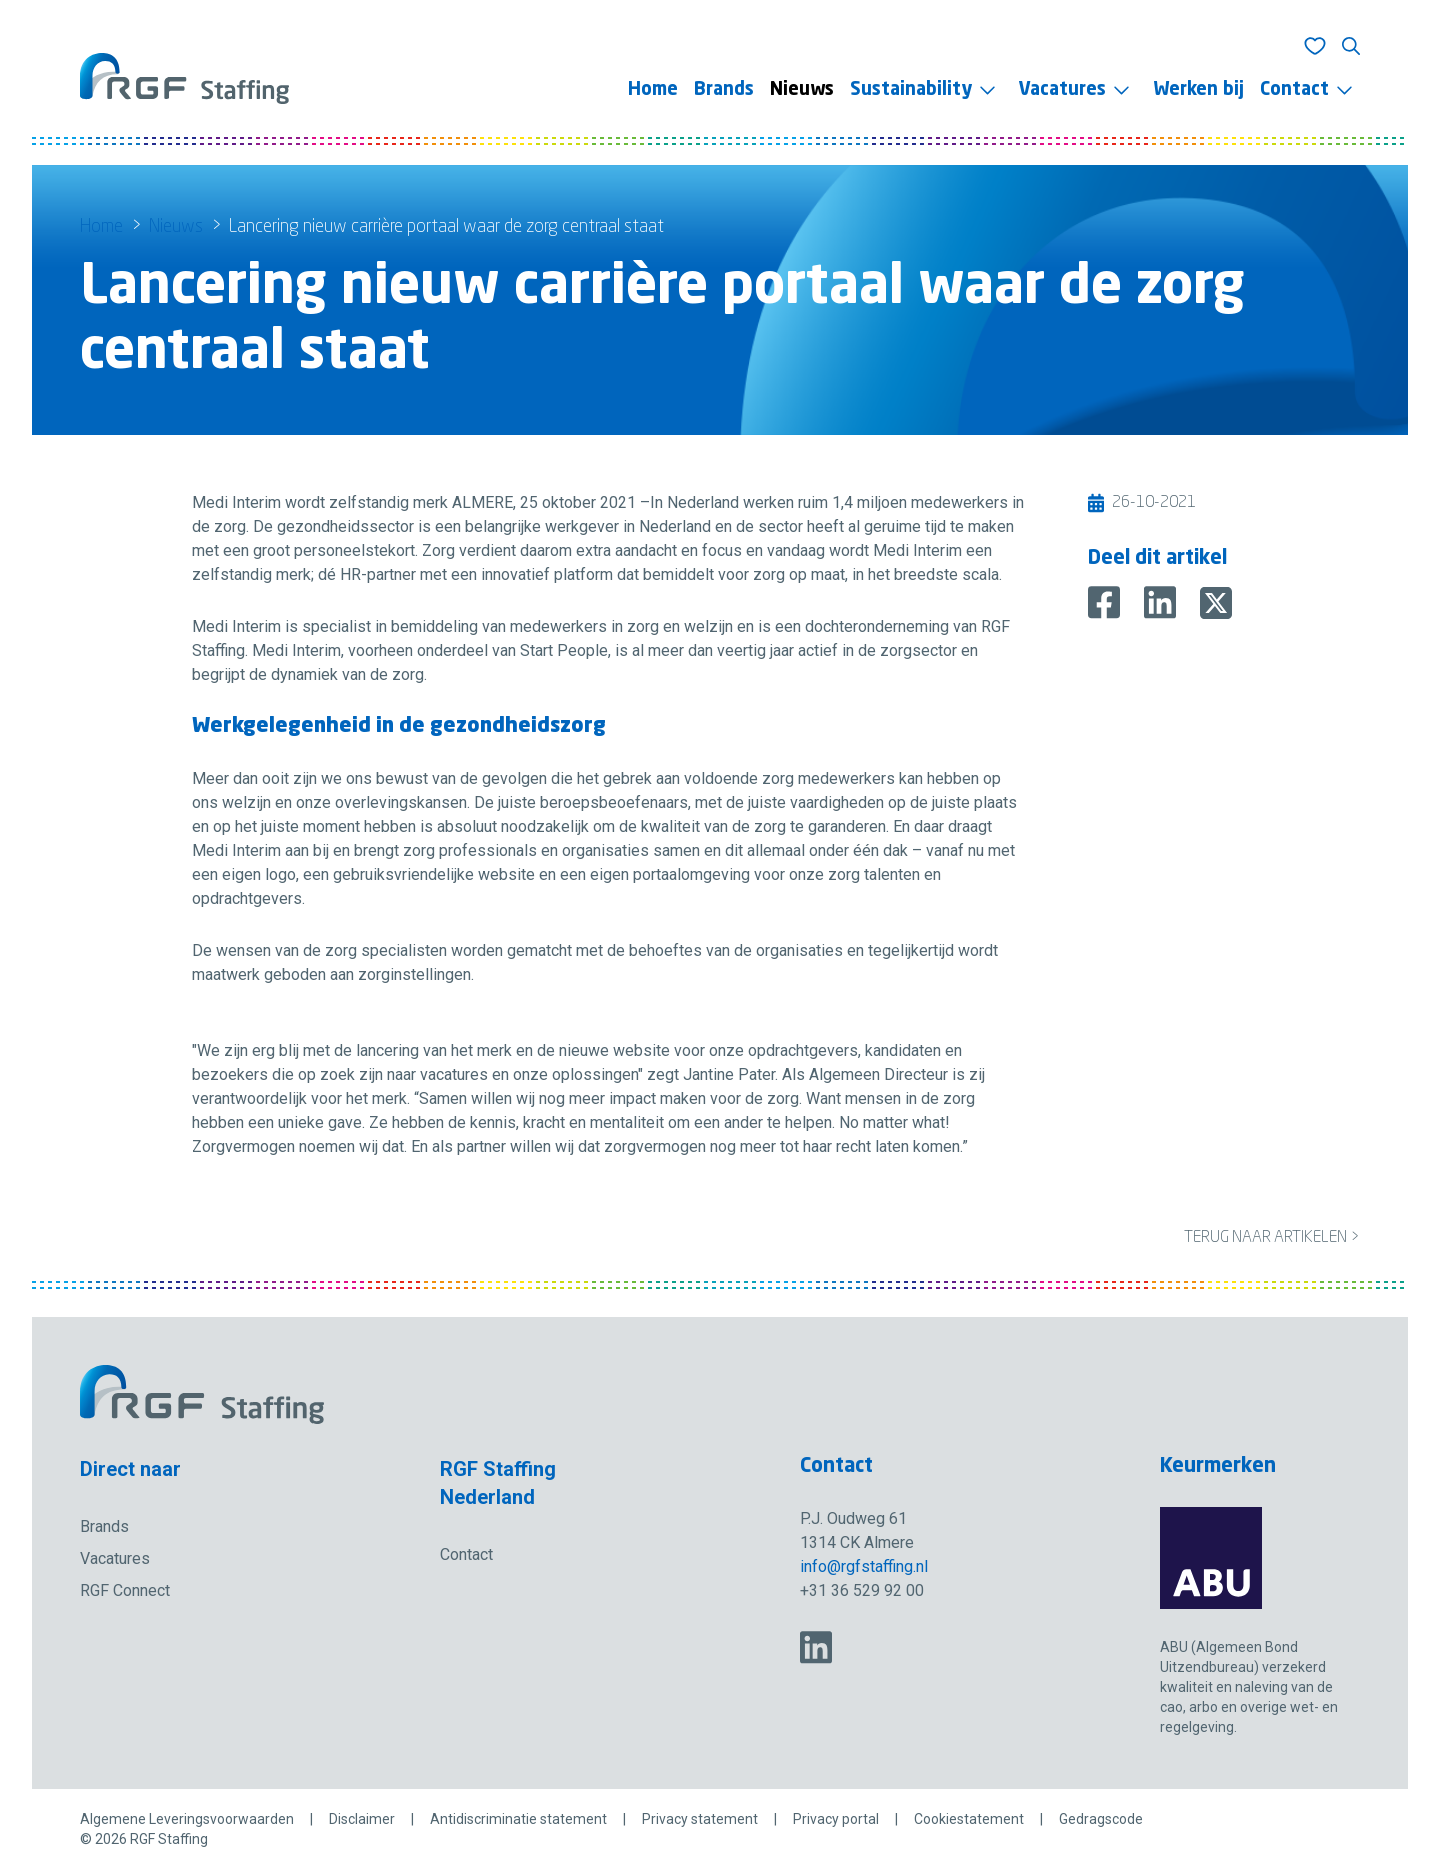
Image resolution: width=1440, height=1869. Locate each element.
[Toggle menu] (987, 90)
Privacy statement (700, 1819)
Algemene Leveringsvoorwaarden (187, 1819)
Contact (1294, 90)
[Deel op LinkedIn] (1160, 603)
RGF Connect (125, 1590)
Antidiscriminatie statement (518, 1819)
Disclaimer (362, 1819)
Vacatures (1062, 90)
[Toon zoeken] (1351, 46)
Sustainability (911, 90)
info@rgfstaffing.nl (864, 1566)
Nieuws (802, 90)
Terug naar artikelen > (1271, 1238)
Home (653, 90)
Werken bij (1198, 90)
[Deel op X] (1216, 603)
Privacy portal (836, 1819)
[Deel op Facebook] (1104, 603)
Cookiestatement (969, 1819)
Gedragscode (1101, 1819)
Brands (724, 90)
